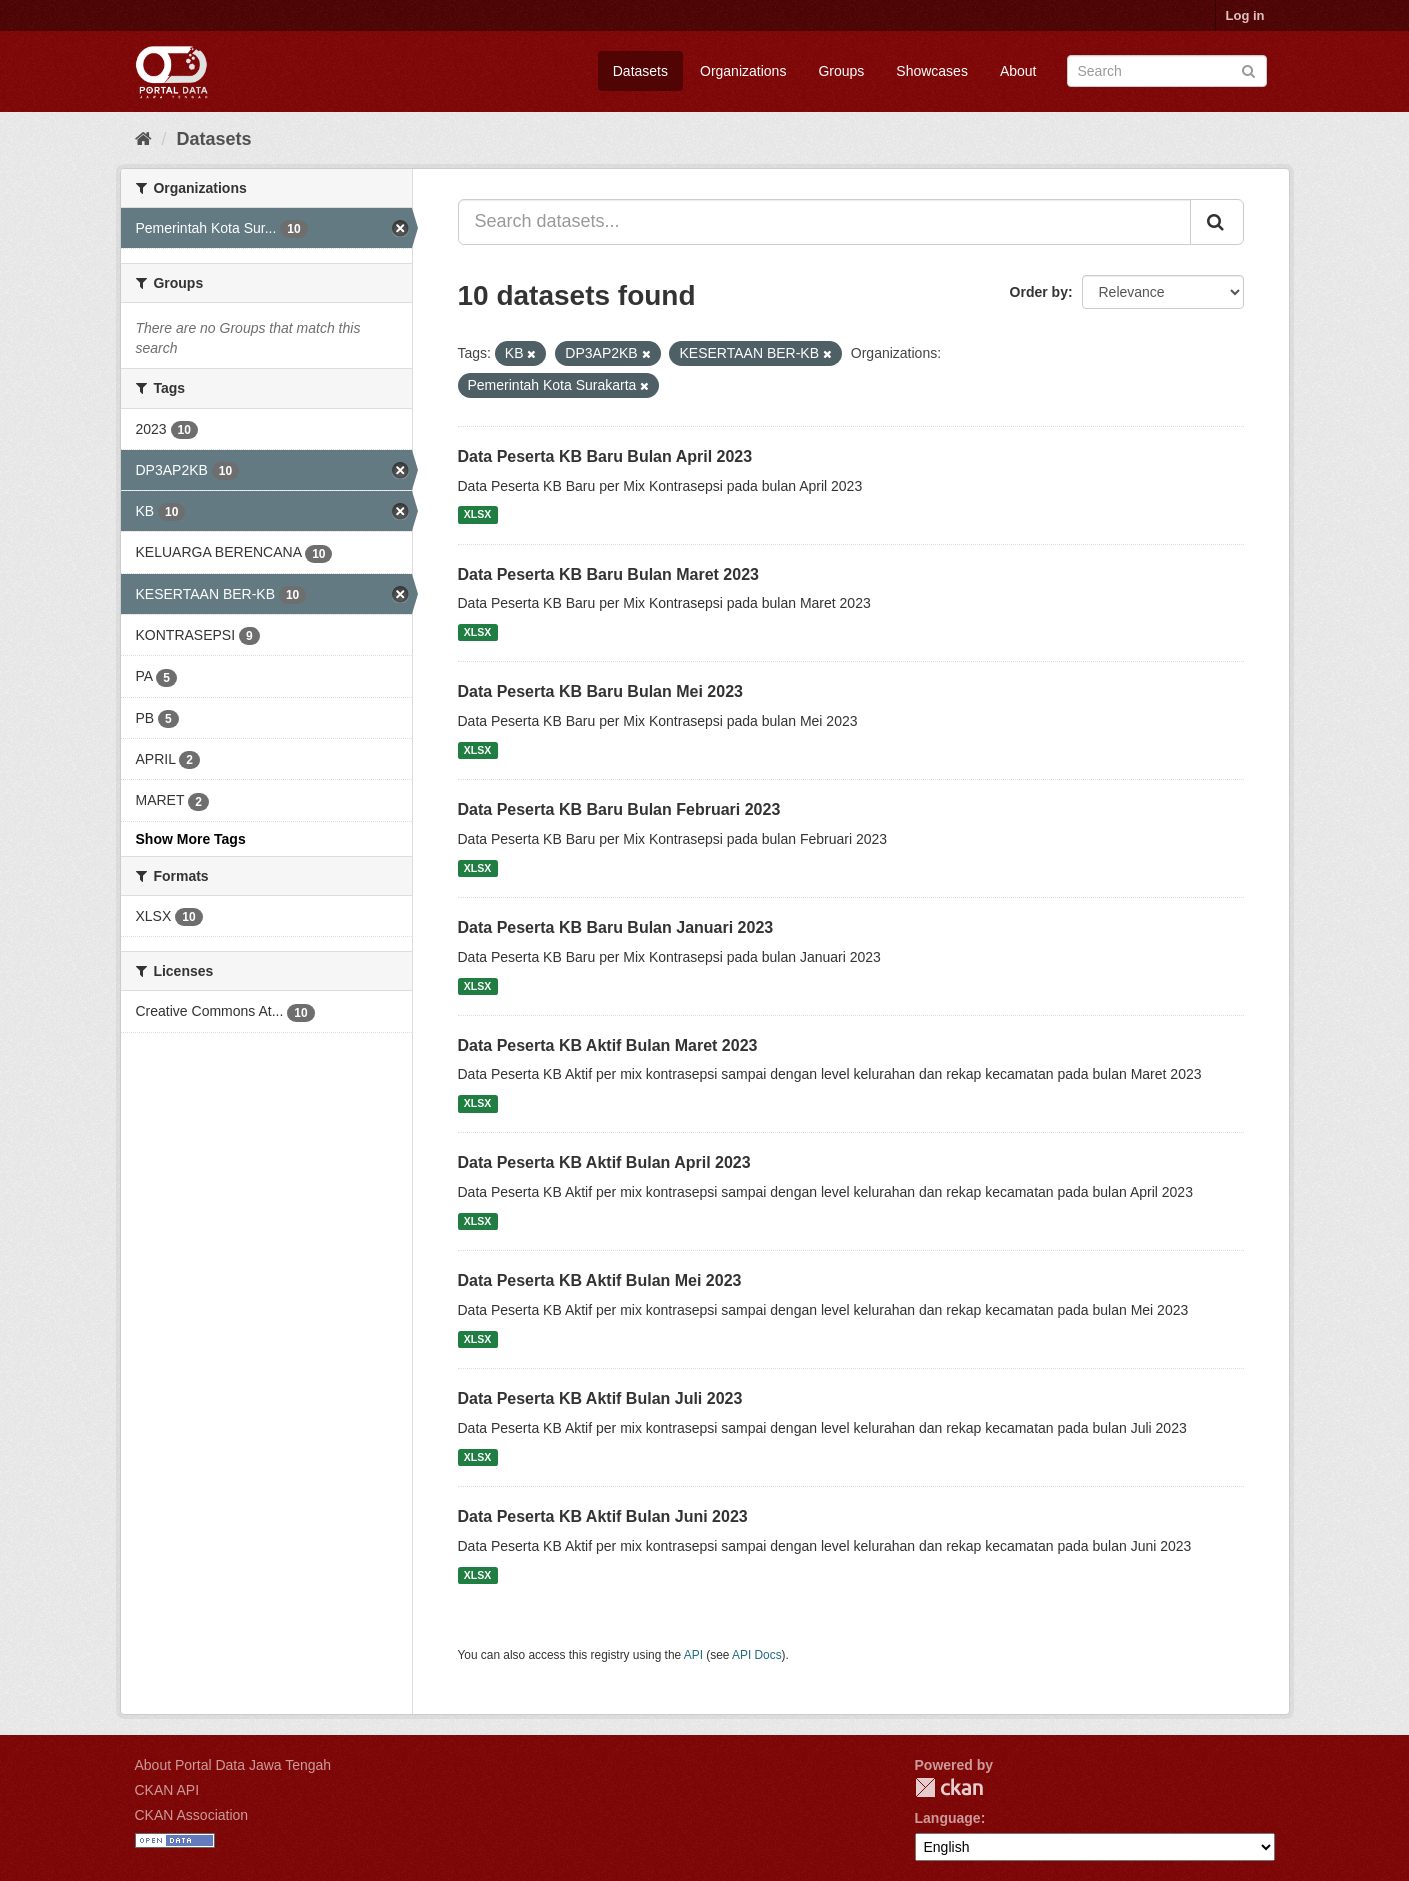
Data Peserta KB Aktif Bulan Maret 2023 (608, 1045)
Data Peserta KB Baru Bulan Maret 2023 (608, 574)
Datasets (640, 71)
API (693, 1655)
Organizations (743, 71)
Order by (1039, 292)
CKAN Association (192, 1815)
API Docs (757, 1655)
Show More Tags (191, 839)
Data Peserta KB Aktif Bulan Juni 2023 (603, 1516)
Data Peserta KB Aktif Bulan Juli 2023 (600, 1398)
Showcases (932, 71)
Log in (1245, 15)
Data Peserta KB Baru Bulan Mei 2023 (600, 691)
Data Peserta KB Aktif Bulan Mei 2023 (600, 1280)
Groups (841, 71)
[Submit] (1248, 69)
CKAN (949, 1787)
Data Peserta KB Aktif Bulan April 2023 (604, 1162)
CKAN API (167, 1790)
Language (948, 1818)
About (1018, 71)
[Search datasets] (1167, 71)
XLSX (477, 515)
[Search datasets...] (824, 222)
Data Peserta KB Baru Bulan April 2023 (605, 456)
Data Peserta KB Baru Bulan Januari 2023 (616, 927)
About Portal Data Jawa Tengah (233, 1765)
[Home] (143, 139)
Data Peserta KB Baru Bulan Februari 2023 (619, 809)
